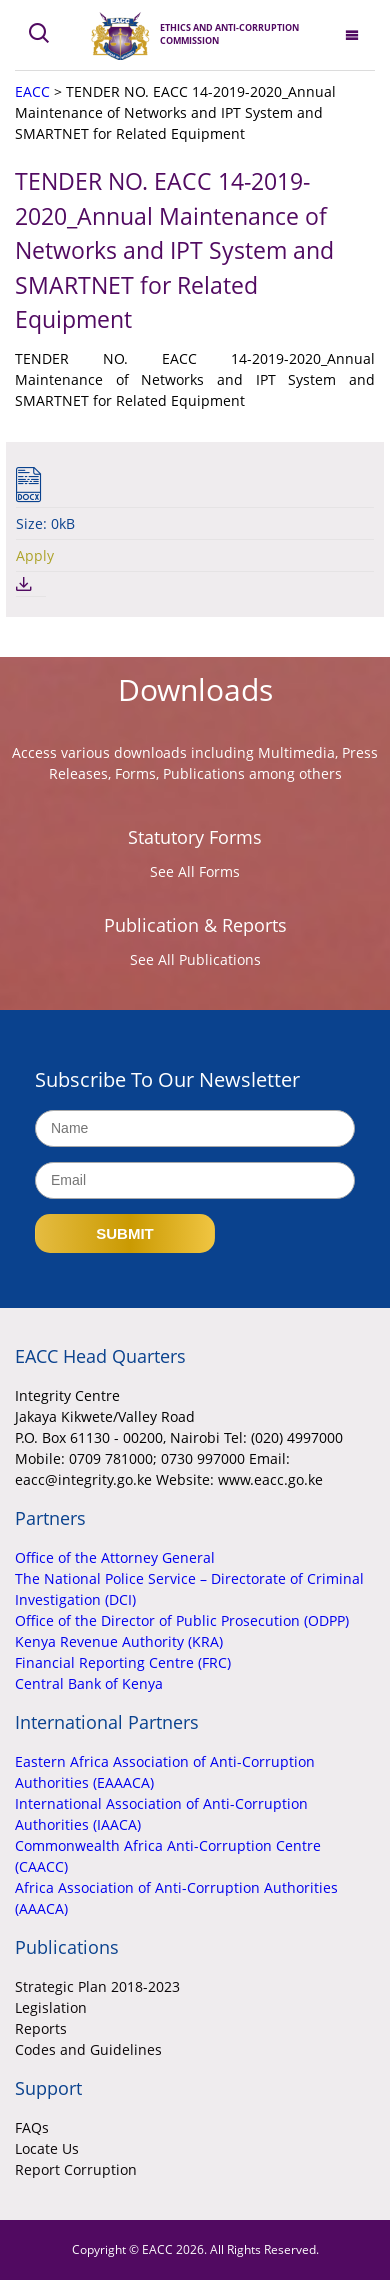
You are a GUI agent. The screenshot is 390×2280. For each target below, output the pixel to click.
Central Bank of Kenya (89, 1683)
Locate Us (47, 2148)
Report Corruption (76, 2169)
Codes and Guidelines (88, 2049)
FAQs (32, 2127)
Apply (35, 555)
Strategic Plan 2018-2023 (97, 1986)
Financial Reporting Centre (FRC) (123, 1662)
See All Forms (195, 871)
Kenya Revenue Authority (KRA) (119, 1641)
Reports (41, 2028)
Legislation (51, 2007)
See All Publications (195, 959)
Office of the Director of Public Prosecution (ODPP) (182, 1620)
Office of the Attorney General (115, 1557)
